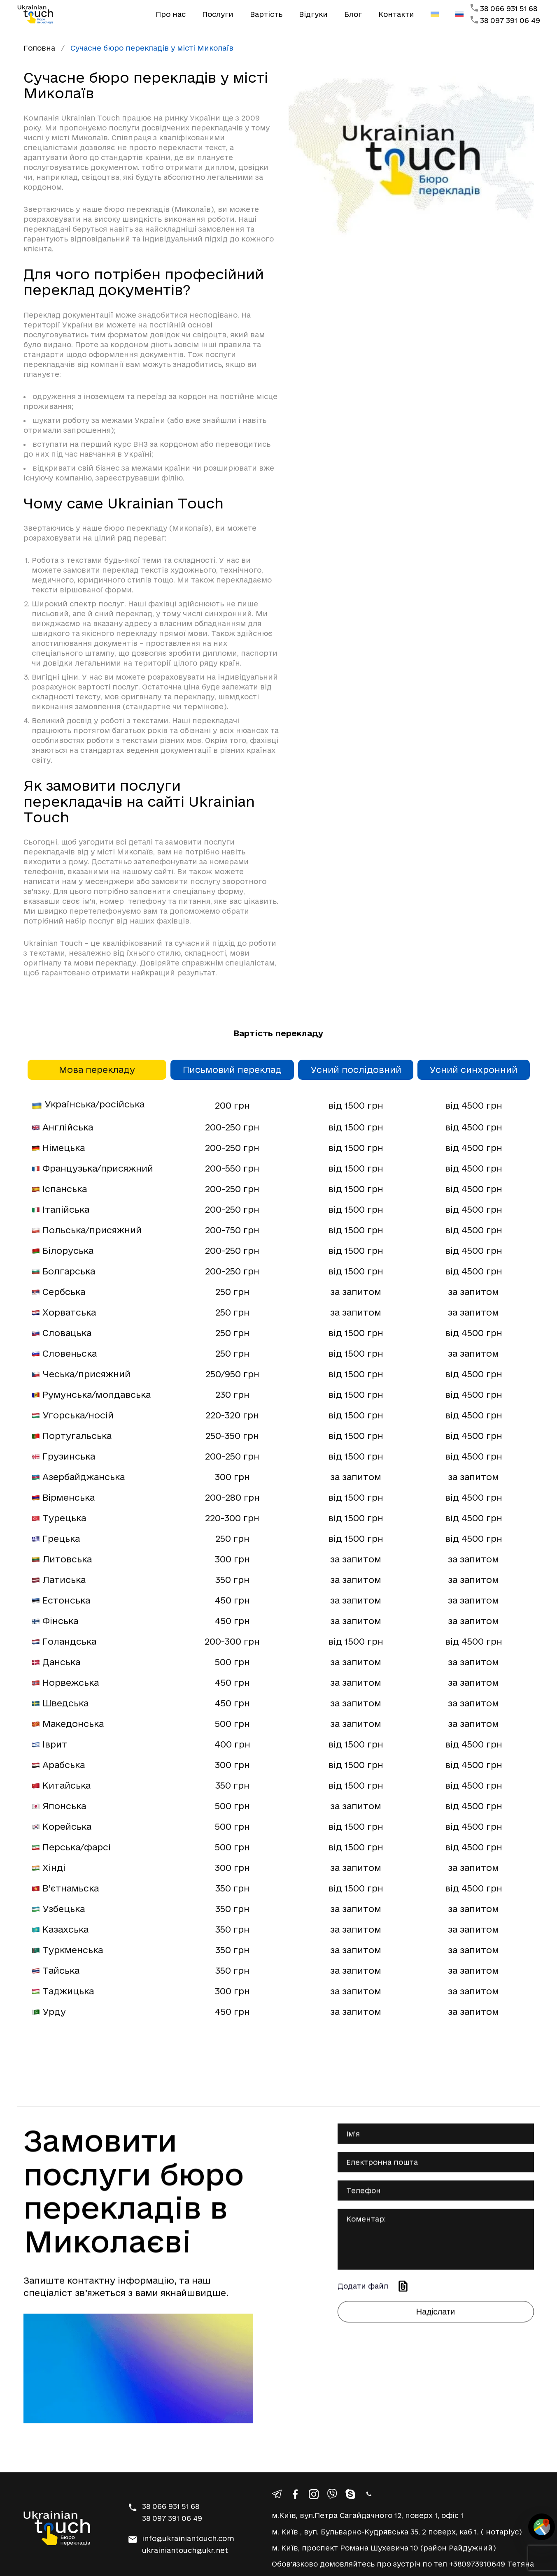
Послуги (217, 14)
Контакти (396, 14)
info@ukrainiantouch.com (188, 2538)
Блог (353, 14)
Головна (39, 48)
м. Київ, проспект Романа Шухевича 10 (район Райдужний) (384, 2548)
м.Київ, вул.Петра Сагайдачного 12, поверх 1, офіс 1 (368, 2515)
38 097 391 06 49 (510, 20)
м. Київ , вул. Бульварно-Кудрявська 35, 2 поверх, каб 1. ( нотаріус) (397, 2532)
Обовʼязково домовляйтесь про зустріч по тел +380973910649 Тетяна (403, 2564)
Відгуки (313, 14)
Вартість (266, 14)
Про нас (171, 14)
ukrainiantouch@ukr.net (185, 2550)
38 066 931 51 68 (508, 8)
